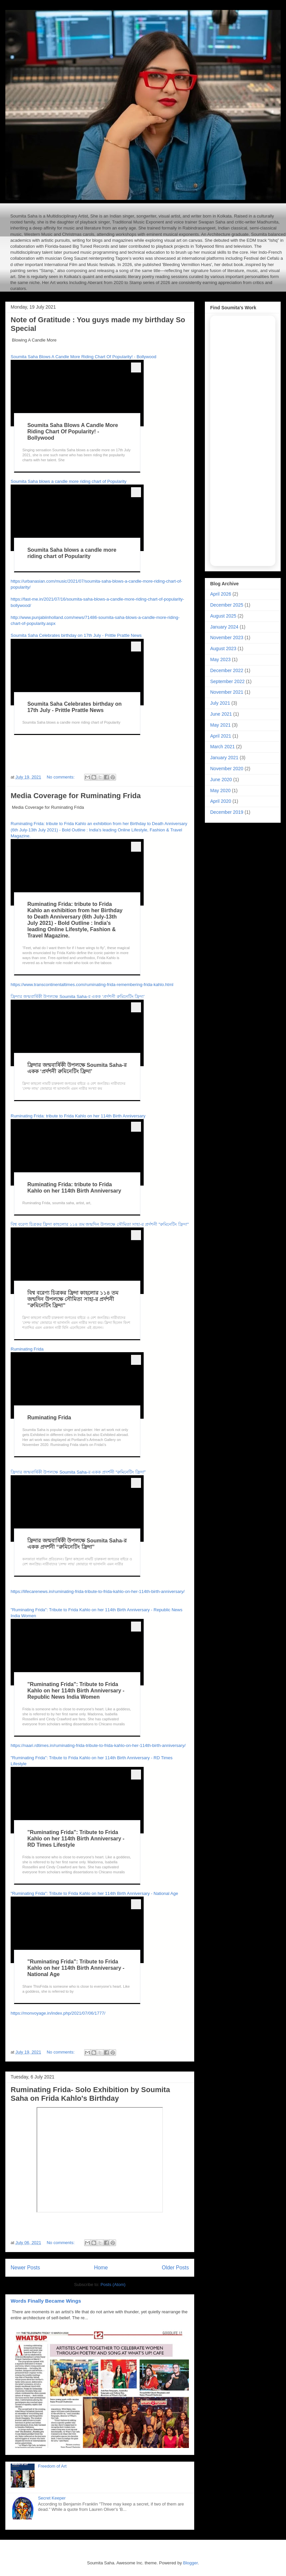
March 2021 (222, 746)
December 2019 (226, 812)
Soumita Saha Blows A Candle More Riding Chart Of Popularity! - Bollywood (83, 356)
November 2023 (226, 637)
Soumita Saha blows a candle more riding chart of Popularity (68, 481)
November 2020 (226, 768)
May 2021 (220, 725)
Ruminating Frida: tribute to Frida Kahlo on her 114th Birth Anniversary (78, 1115)
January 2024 (224, 627)
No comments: (61, 777)
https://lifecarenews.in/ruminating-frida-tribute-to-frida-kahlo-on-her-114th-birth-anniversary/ (98, 1591)
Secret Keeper (52, 2498)
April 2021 (220, 736)
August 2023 (223, 648)
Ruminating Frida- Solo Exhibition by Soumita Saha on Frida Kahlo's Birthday (90, 2093)
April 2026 (220, 594)
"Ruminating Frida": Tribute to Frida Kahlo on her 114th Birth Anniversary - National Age (94, 1893)
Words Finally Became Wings (46, 2301)
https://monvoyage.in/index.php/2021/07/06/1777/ (58, 2013)
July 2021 (220, 703)
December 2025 (226, 605)
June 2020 (221, 779)
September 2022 (227, 681)
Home (101, 2267)
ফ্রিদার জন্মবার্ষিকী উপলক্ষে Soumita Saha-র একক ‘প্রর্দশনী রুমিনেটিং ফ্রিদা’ (78, 996)
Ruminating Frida (27, 1349)
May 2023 (220, 659)
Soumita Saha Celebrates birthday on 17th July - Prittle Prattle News (76, 635)
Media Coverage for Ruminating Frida (76, 795)
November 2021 (226, 692)
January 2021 (224, 757)
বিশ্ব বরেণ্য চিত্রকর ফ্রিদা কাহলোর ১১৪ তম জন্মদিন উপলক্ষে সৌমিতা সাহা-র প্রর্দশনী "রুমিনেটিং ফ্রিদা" (100, 1224)
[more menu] (136, 367)
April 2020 (220, 801)
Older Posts (175, 2267)
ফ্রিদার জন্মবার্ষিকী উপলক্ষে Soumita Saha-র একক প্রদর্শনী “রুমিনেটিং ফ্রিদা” (78, 1472)
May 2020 (220, 790)
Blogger (190, 2562)
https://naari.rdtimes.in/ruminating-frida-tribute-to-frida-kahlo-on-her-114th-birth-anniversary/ (98, 1745)
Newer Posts (25, 2267)
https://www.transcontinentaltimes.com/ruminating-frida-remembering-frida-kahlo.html (92, 984)
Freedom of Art (52, 2466)
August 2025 (223, 616)
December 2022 (226, 670)
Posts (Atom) (112, 2284)
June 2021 (221, 714)
